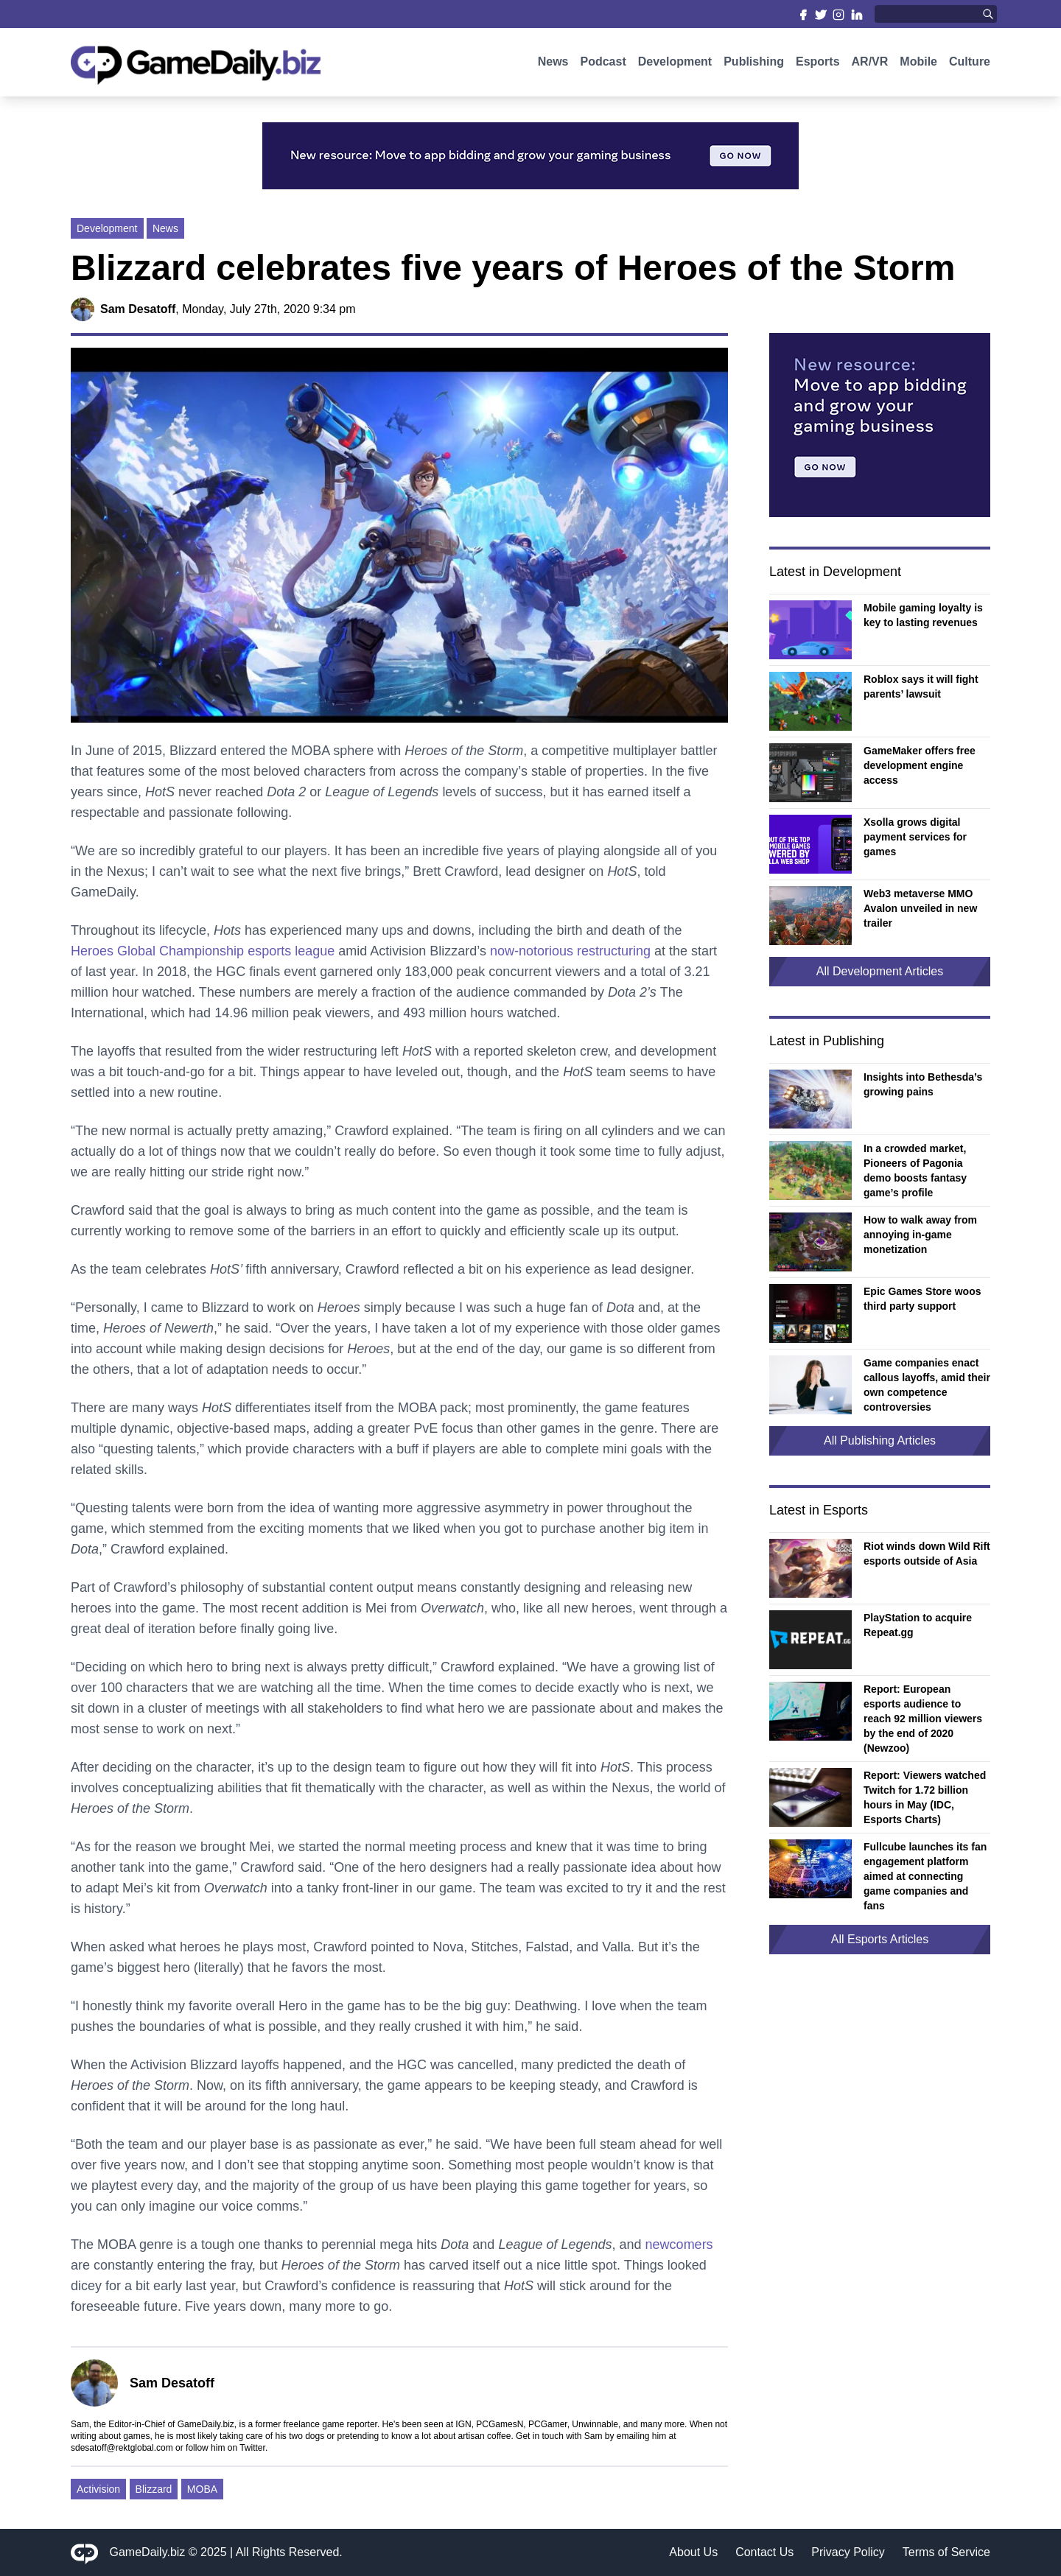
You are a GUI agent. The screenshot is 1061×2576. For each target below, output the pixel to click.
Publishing (754, 64)
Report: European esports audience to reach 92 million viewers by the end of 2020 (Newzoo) (923, 1718)
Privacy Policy (848, 2552)
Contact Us (764, 2552)
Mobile (918, 64)
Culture (969, 64)
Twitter (252, 2448)
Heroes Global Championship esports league (203, 951)
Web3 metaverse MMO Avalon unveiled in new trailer (920, 908)
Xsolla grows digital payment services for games (915, 836)
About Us (693, 2552)
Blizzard (154, 2489)
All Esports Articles (879, 1939)
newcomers (679, 2244)
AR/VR (870, 64)
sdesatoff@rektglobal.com (122, 2448)
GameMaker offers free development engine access (920, 765)
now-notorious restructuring (570, 951)
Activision (98, 2489)
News (553, 64)
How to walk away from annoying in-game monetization (920, 1234)
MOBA (202, 2489)
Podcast (603, 64)
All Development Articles (880, 971)
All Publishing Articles (880, 1440)
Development (675, 64)
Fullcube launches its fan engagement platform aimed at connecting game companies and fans (925, 1876)
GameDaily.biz (148, 2552)
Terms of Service (946, 2552)
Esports (818, 64)
